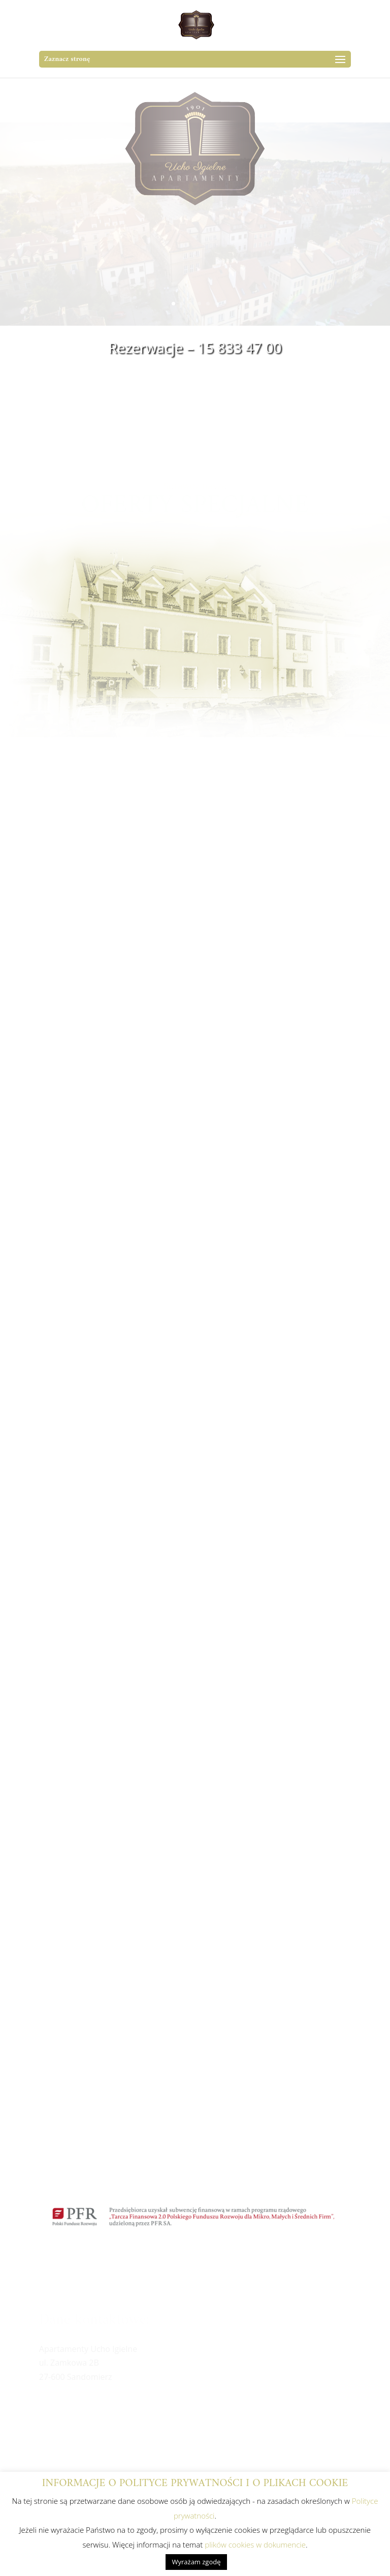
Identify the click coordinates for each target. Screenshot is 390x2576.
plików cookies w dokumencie (255, 2544)
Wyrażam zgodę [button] (196, 2561)
